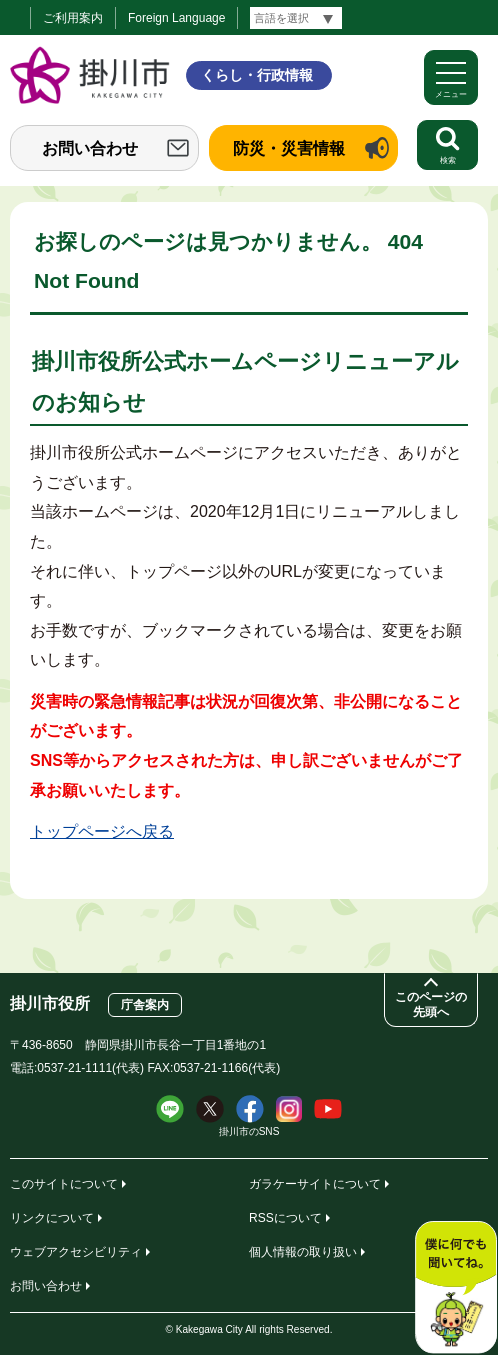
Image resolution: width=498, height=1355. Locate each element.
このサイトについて (64, 1184)
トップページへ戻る (102, 831)
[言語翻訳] (296, 18)
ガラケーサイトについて (315, 1184)
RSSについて (285, 1218)
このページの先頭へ (431, 1004)
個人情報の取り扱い (303, 1252)
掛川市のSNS (249, 1131)
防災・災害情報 (289, 148)
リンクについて (52, 1218)
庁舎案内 (145, 1005)
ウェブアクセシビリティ (76, 1252)
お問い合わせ (90, 148)
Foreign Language (176, 18)
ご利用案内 (73, 18)
